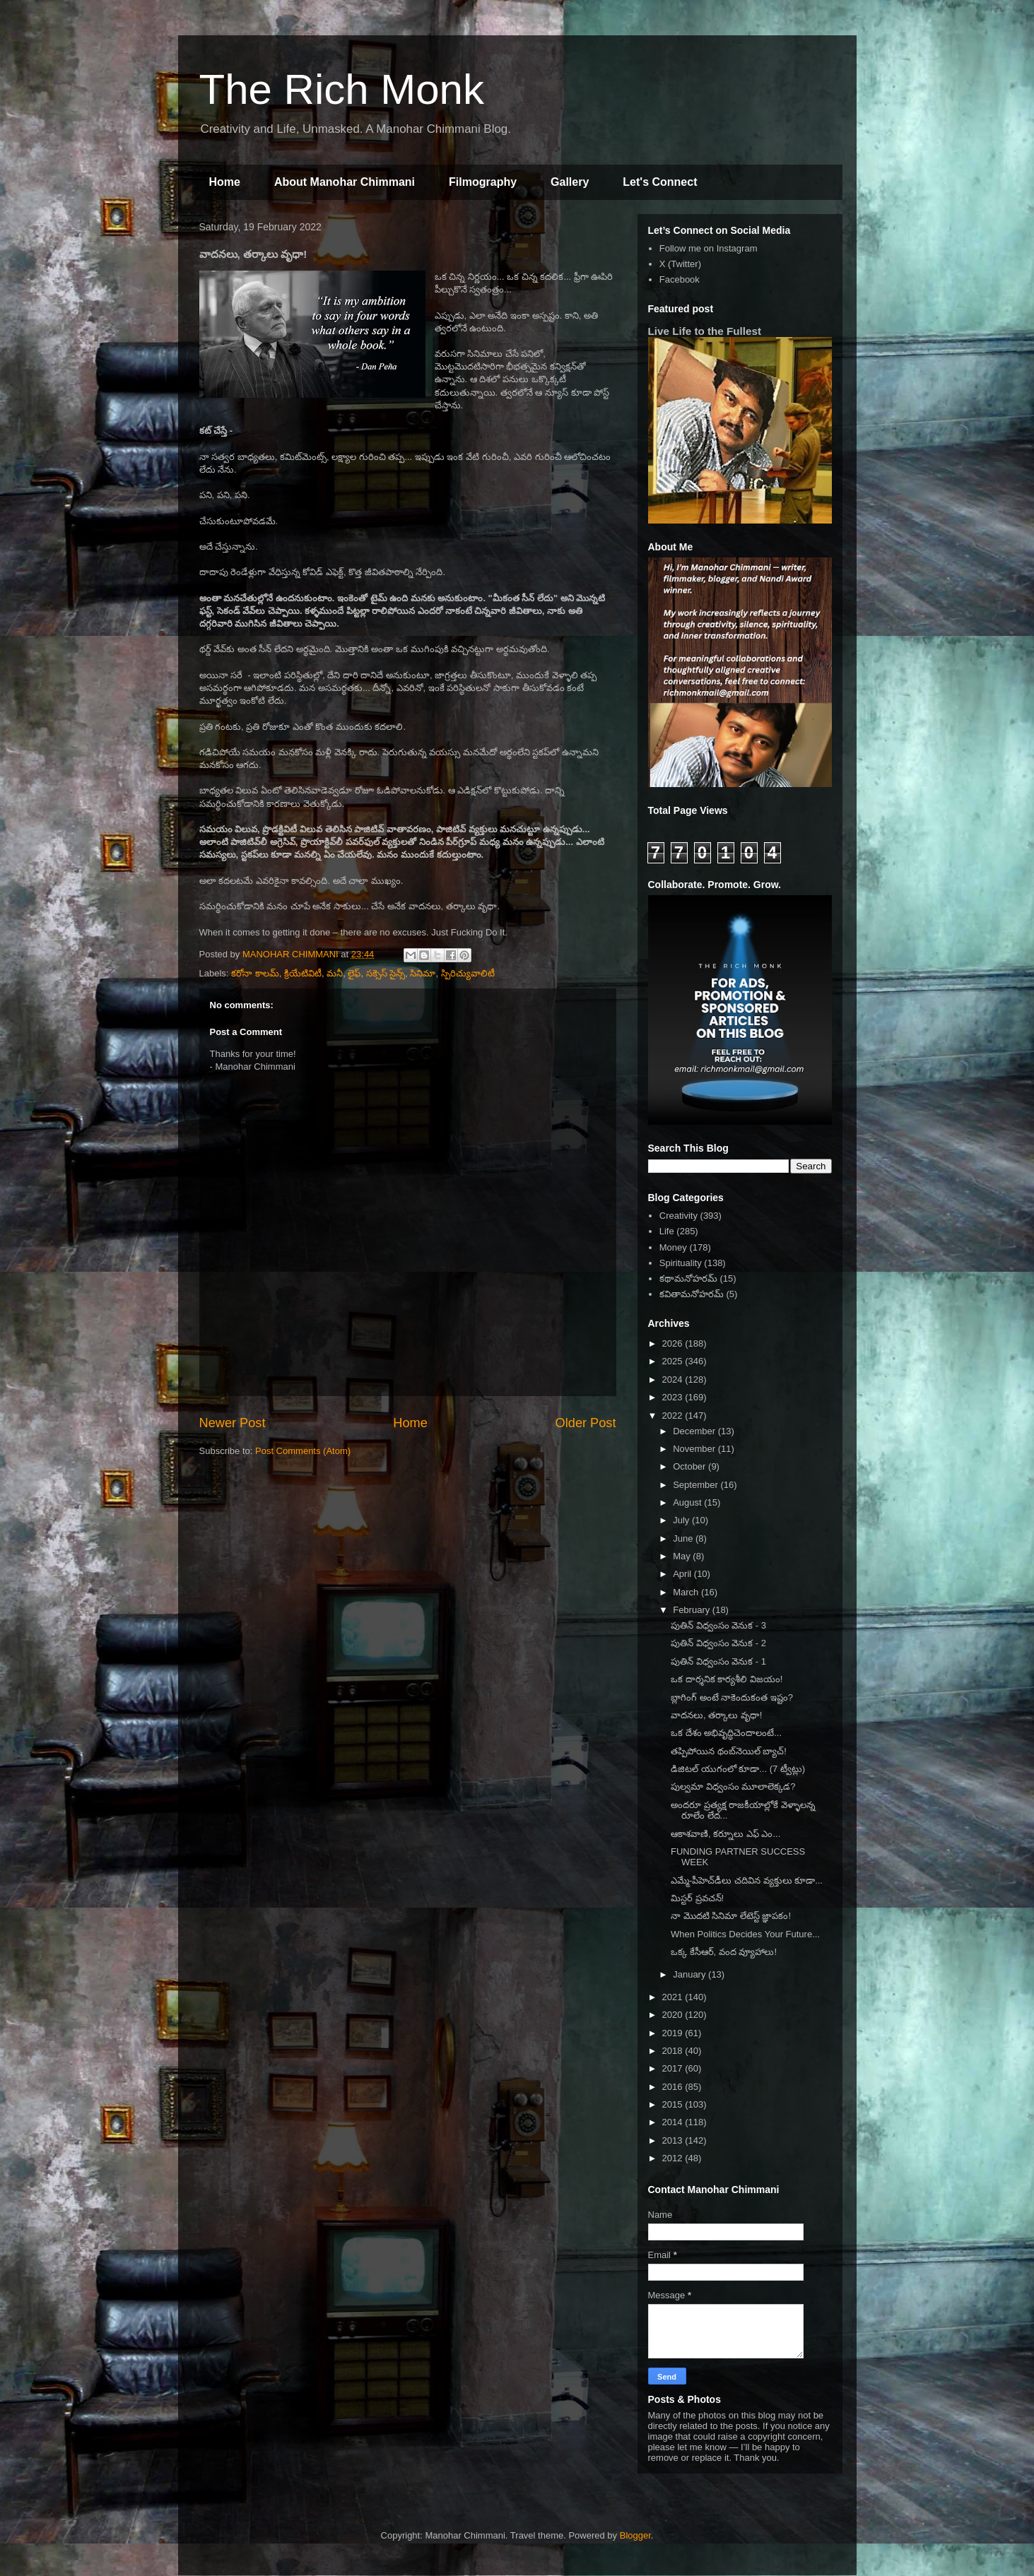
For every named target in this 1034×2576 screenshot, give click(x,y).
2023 (674, 1397)
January (690, 1974)
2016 (674, 2086)
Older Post (586, 1423)
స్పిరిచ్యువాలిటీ (468, 973)
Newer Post (232, 1423)
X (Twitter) (680, 264)
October (690, 1466)
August (688, 1502)
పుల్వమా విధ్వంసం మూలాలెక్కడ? (733, 1786)
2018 (674, 2050)
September (696, 1484)
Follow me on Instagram (708, 248)
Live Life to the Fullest (705, 331)
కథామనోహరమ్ (688, 1278)
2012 (674, 2158)
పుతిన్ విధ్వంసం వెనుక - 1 (718, 1661)
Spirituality (680, 1263)
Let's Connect (660, 182)
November (695, 1448)
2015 (674, 2104)
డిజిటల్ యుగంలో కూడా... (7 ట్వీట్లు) (738, 1768)
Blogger (635, 2535)
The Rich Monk (341, 89)
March (687, 1592)
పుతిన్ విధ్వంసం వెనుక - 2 (718, 1643)
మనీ (335, 973)
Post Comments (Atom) (303, 1451)
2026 (674, 1343)
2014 (674, 2122)
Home (224, 182)
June (684, 1538)
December (695, 1431)
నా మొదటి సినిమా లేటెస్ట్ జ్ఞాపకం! (731, 1915)
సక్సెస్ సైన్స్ (386, 973)
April (683, 1573)
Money (673, 1247)
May (683, 1556)
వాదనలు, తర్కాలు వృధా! (716, 1715)
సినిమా (422, 973)
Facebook (679, 279)
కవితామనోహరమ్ (691, 1294)
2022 (674, 1415)
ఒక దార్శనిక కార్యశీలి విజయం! (726, 1679)
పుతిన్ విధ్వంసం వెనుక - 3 (718, 1625)
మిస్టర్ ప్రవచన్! (697, 1898)
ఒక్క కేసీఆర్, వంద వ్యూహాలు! (724, 1951)
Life (666, 1231)
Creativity (678, 1215)
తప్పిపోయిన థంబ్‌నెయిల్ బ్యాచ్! (729, 1751)
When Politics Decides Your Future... (745, 1934)
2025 (674, 1361)
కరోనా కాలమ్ (255, 973)
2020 (674, 2014)
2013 (674, 2140)
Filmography (483, 182)
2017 (674, 2068)
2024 (674, 1379)
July (682, 1520)
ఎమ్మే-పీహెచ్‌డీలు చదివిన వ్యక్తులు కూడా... (747, 1880)
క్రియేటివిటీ (303, 973)
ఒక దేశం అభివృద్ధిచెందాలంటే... (726, 1732)
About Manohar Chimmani (344, 182)
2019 (674, 2033)
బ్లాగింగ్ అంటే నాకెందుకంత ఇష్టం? (732, 1697)
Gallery (570, 182)
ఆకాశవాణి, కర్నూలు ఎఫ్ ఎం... (725, 1833)
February (692, 1610)
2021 (674, 1997)
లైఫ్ (354, 973)
